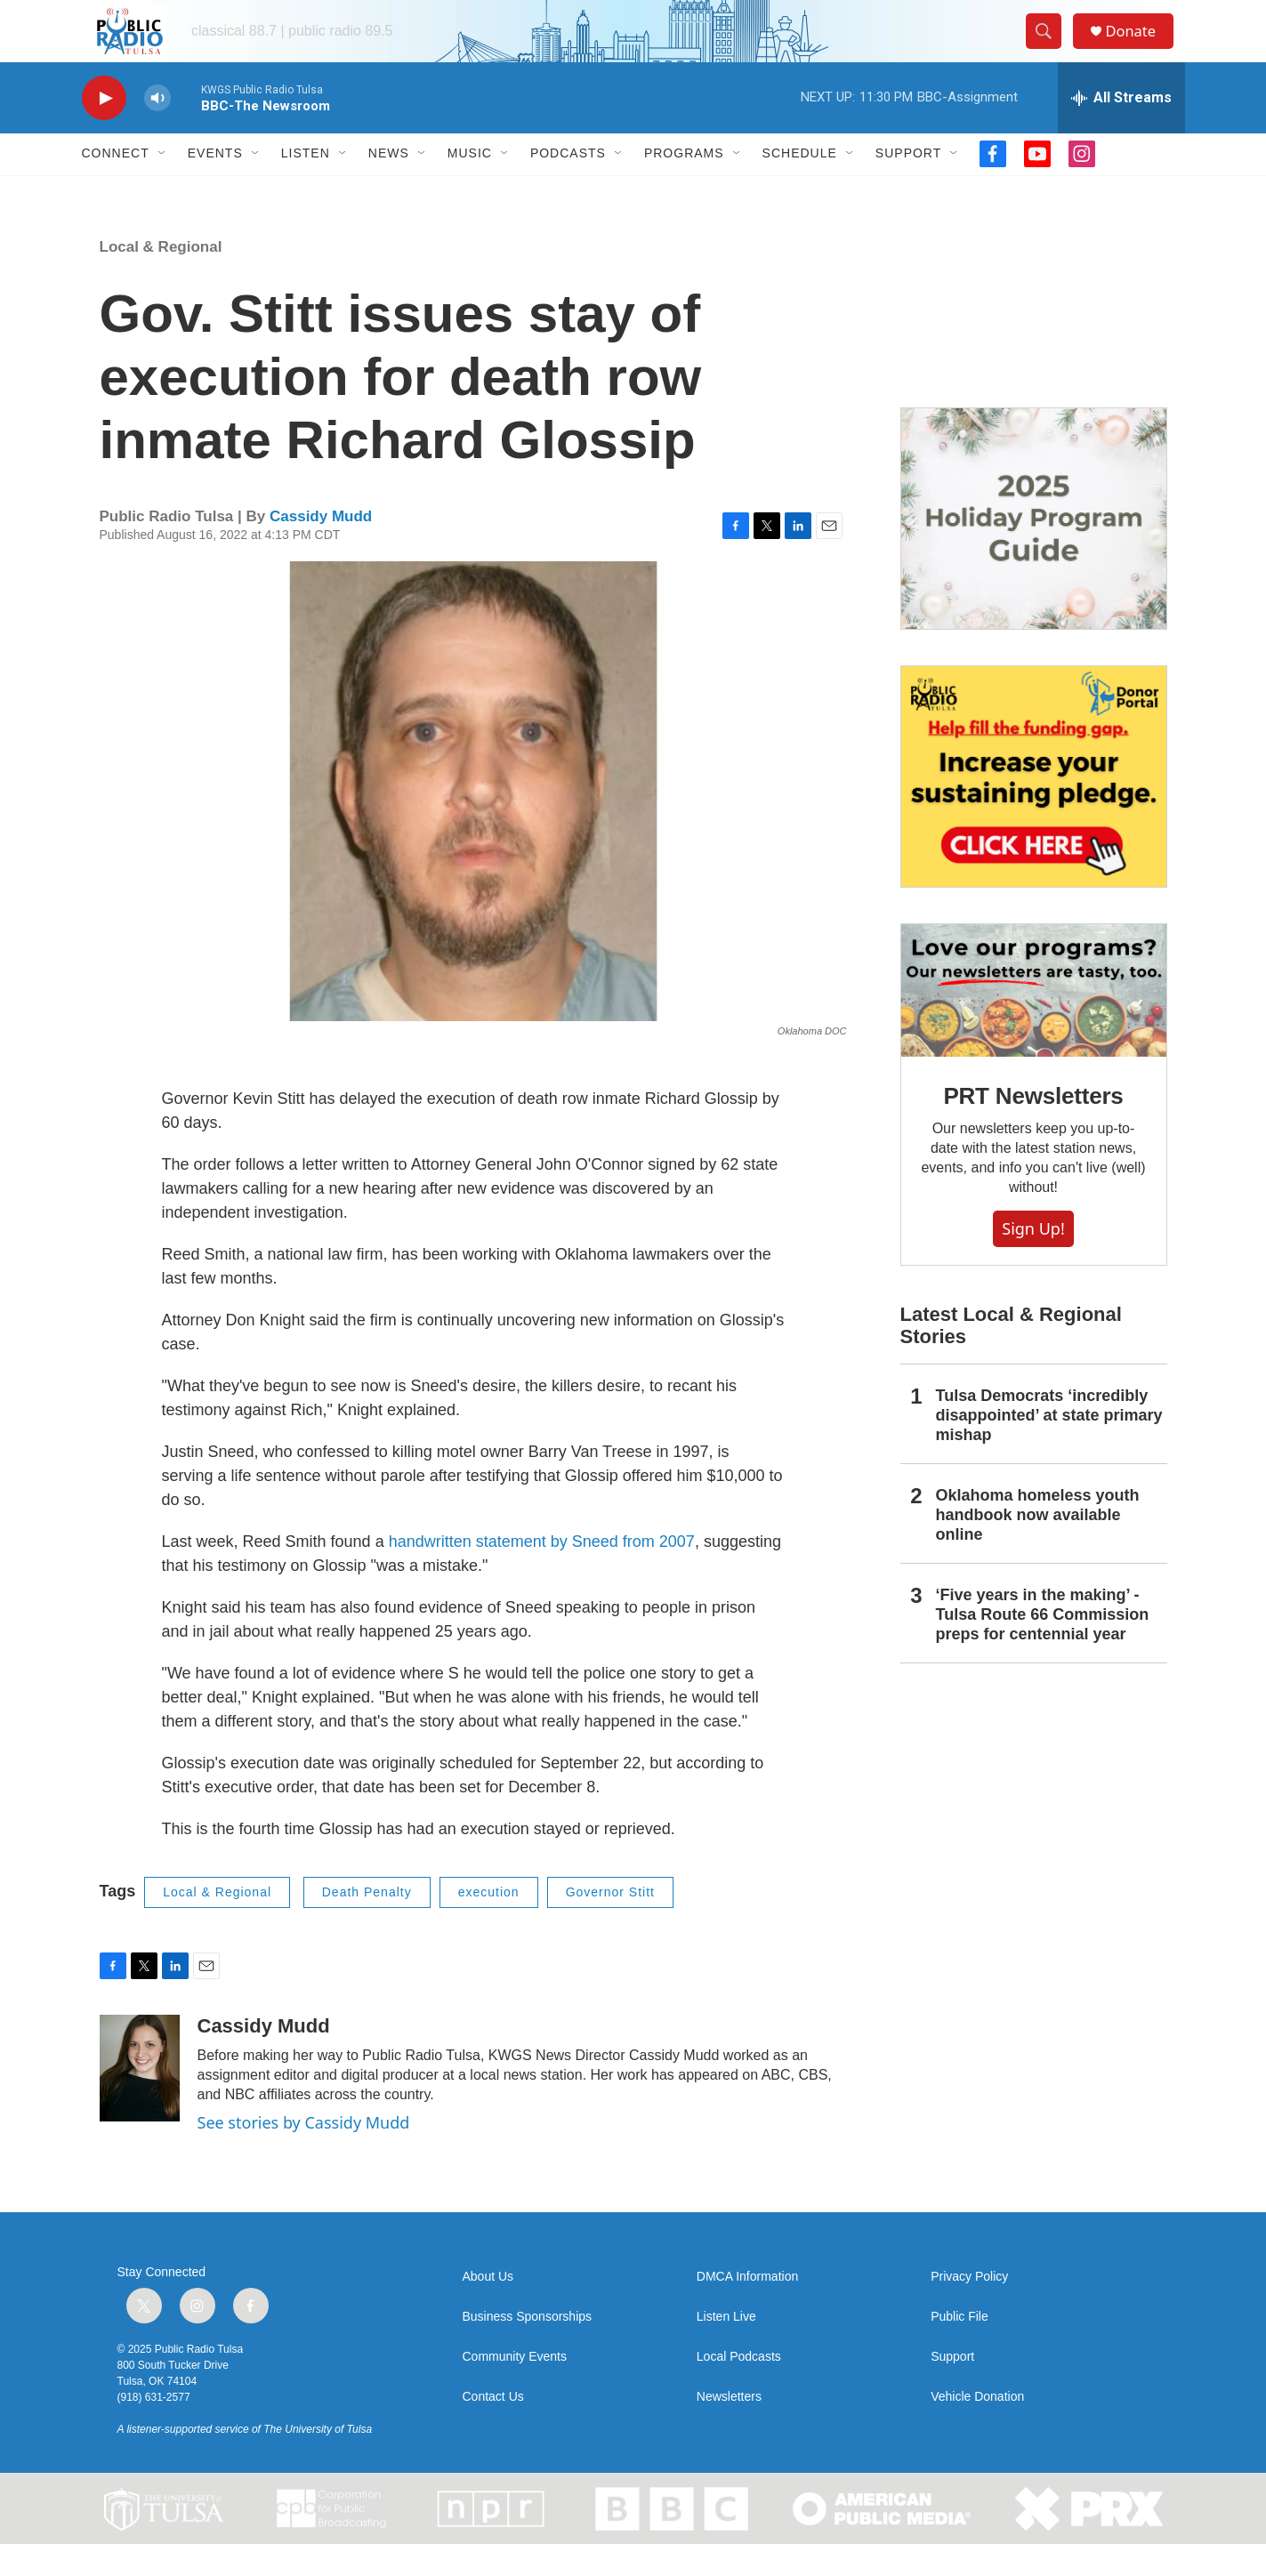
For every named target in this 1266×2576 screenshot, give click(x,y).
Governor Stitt (610, 1923)
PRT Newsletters (1033, 1127)
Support (908, 185)
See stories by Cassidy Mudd (304, 2153)
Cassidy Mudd (321, 547)
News (388, 185)
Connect (115, 185)
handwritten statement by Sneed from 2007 (542, 1573)
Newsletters (729, 2428)
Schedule (799, 185)
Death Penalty (367, 1923)
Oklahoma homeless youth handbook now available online (1038, 1545)
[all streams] (1121, 129)
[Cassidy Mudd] (140, 2099)
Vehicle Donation (977, 2428)
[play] (104, 129)
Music (470, 185)
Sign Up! (1033, 1259)
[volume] (157, 129)
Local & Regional (161, 278)
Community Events (515, 2388)
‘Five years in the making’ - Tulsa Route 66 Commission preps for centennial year (1042, 1645)
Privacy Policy (969, 2307)
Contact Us (493, 2428)
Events (215, 185)
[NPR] (491, 2540)
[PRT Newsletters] (1033, 1021)
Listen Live (726, 2348)
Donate (1139, 46)
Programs (684, 185)
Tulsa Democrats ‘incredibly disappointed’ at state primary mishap (1049, 1446)
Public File (959, 2348)
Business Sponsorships (528, 2348)
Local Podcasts (739, 2388)
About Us (488, 2307)
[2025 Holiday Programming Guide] (1033, 549)
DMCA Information (747, 2307)
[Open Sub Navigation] (163, 185)
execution (489, 1923)
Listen (305, 185)
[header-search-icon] (1050, 47)
